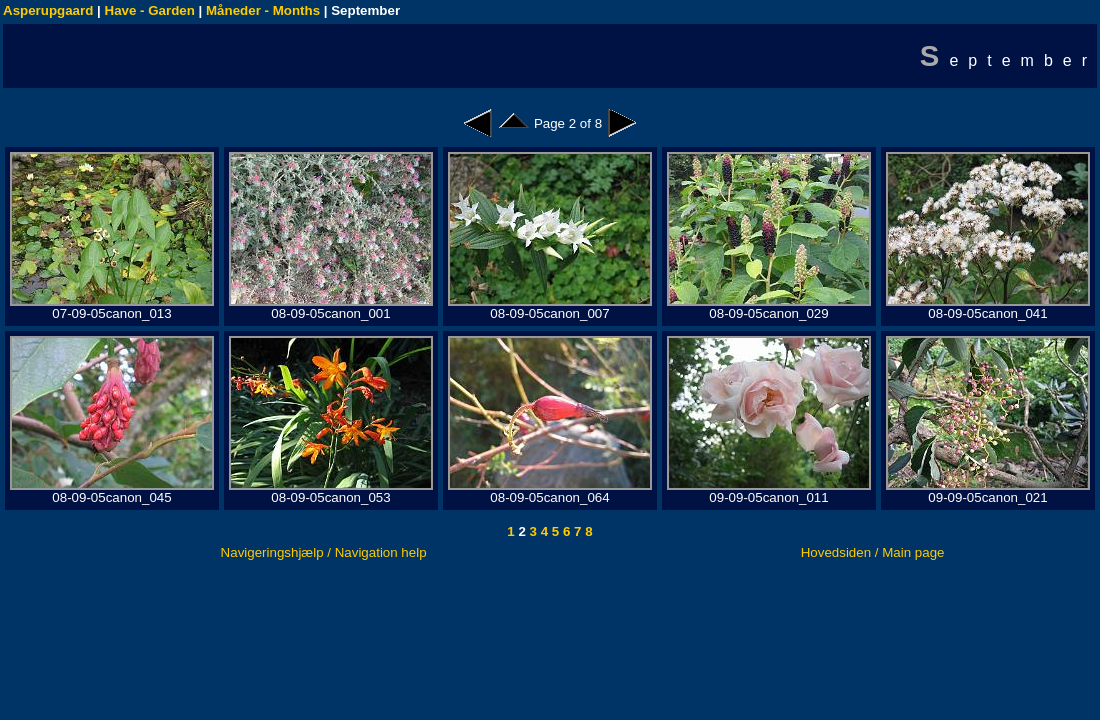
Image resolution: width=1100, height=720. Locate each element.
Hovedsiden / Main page (873, 552)
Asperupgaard (48, 10)
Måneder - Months (263, 10)
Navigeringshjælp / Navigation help (324, 552)
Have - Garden (150, 10)
